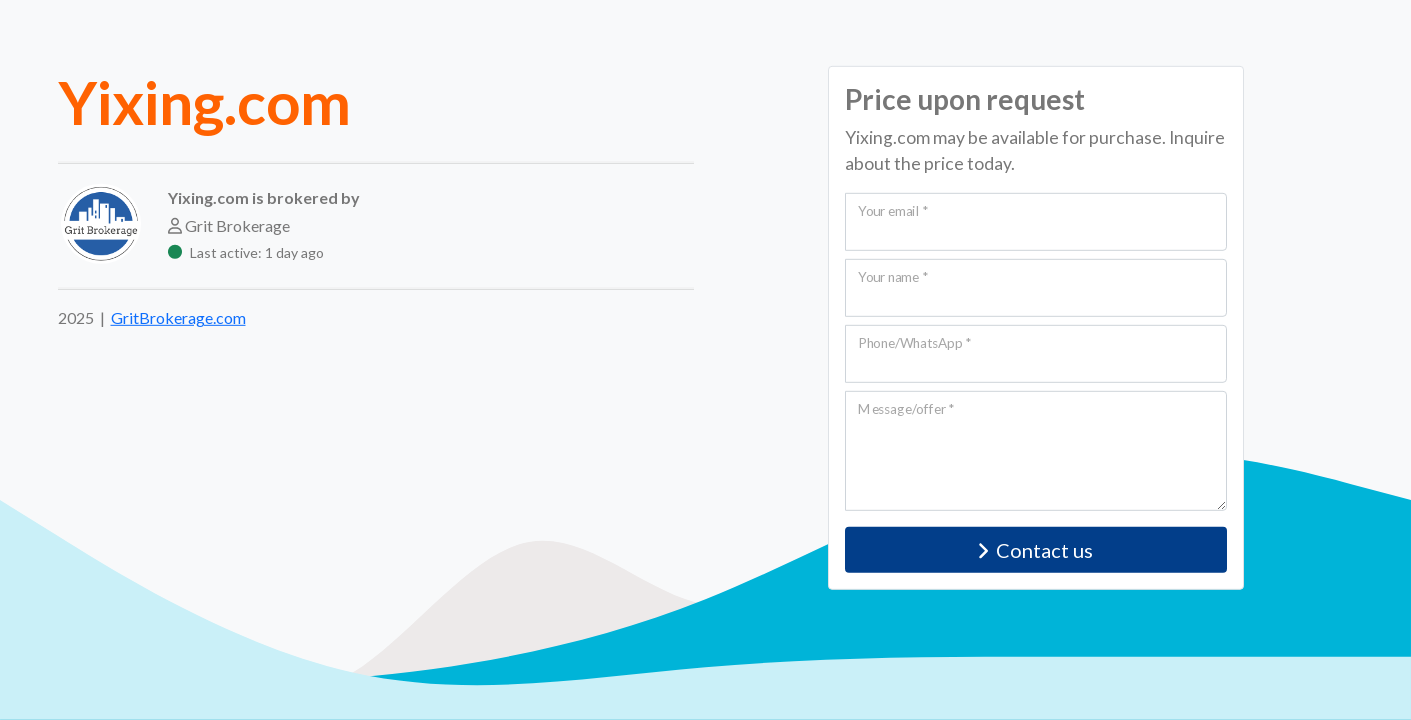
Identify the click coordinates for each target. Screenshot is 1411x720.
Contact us (1035, 550)
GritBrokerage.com (178, 317)
